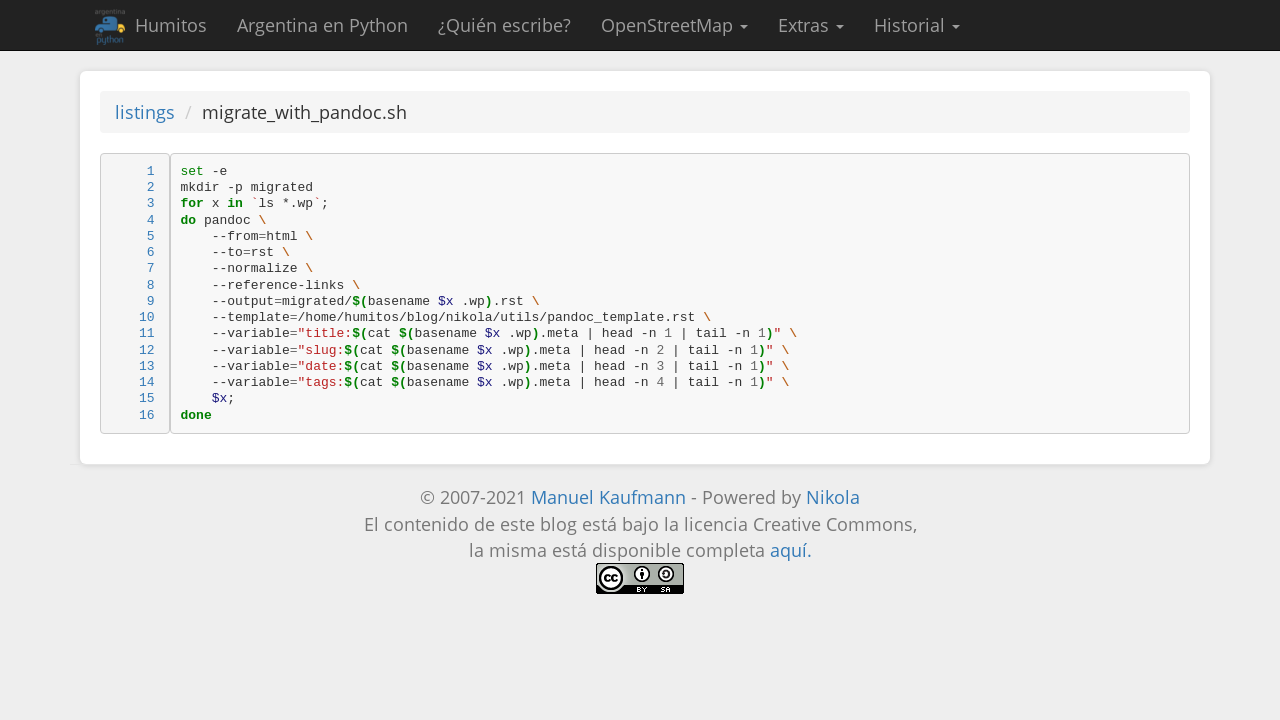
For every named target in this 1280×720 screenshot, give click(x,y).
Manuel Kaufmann (608, 497)
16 (147, 415)
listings (145, 112)
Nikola (833, 497)
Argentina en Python (322, 25)
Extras (811, 25)
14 (147, 382)
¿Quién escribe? (504, 25)
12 (147, 350)
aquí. (791, 550)
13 (147, 366)
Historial (917, 25)
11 (147, 333)
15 (147, 398)
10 (147, 317)
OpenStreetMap (674, 25)
